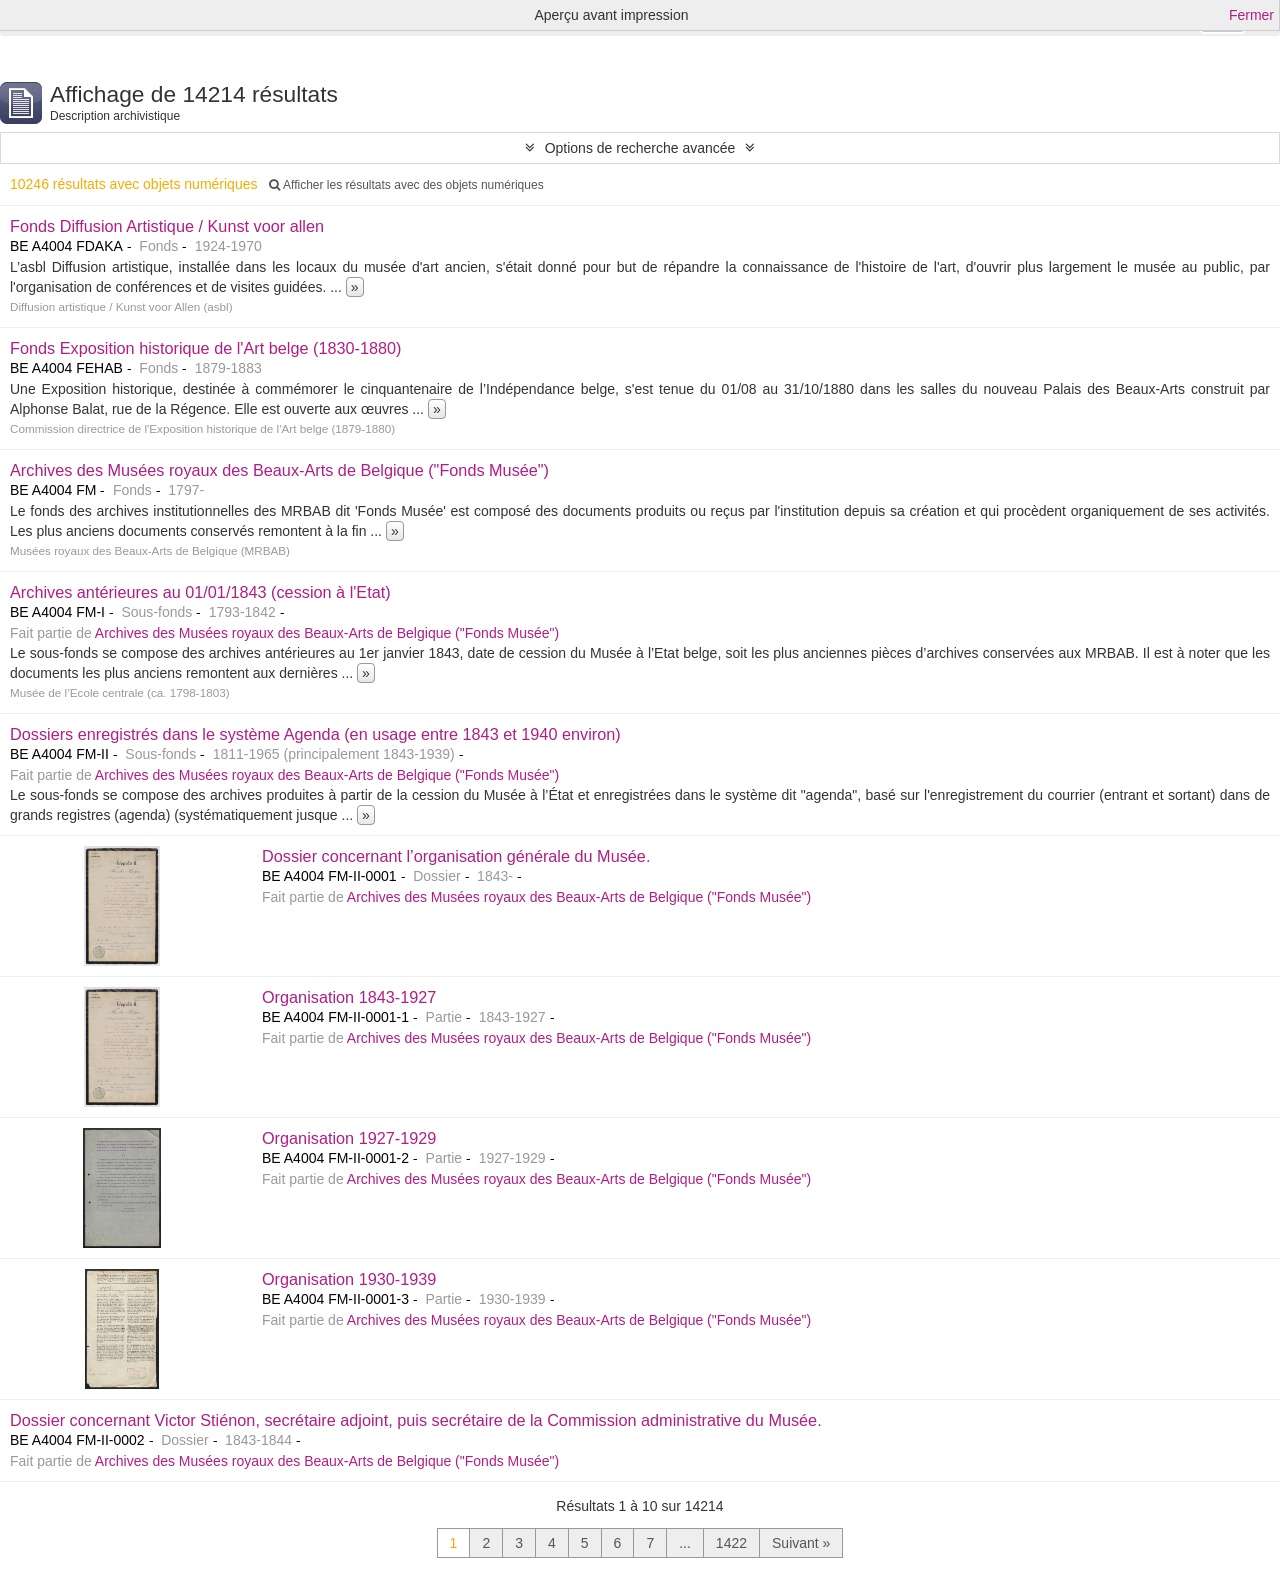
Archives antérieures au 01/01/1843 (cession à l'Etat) (200, 592)
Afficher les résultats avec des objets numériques (406, 185)
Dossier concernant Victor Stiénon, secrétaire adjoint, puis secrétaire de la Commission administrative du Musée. (416, 1420)
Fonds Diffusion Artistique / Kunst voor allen (167, 226)
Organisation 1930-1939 (349, 1279)
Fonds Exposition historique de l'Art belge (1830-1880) (206, 348)
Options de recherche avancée (640, 148)
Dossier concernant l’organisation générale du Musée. (456, 856)
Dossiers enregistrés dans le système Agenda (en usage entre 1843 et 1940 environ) (315, 734)
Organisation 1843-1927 (349, 997)
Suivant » (801, 1543)
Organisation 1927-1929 (349, 1138)
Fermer (1251, 15)
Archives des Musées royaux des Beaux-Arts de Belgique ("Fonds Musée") (279, 470)
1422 (731, 1543)
